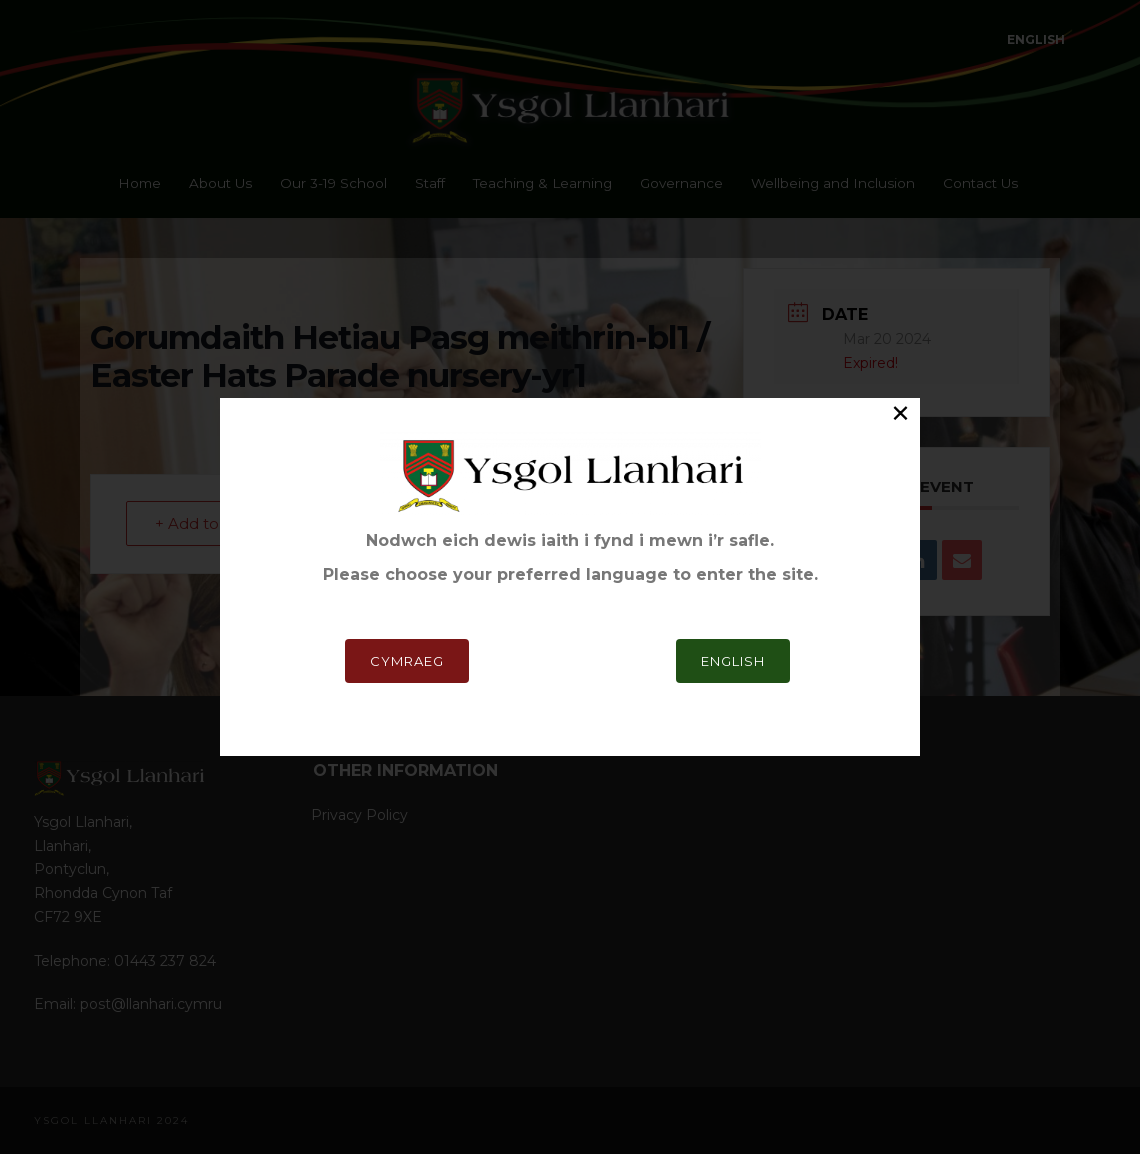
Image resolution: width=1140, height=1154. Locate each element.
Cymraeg (407, 444)
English (733, 444)
